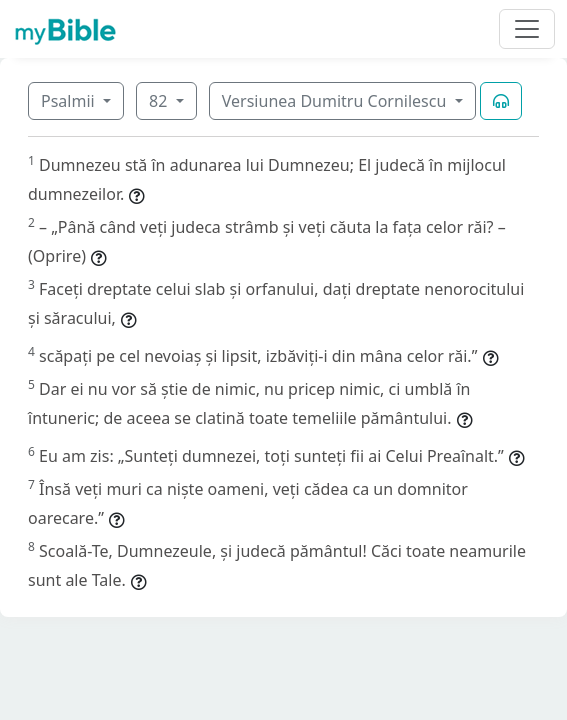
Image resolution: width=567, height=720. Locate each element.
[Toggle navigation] (527, 29)
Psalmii (70, 101)
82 (160, 101)
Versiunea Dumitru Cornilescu (336, 101)
